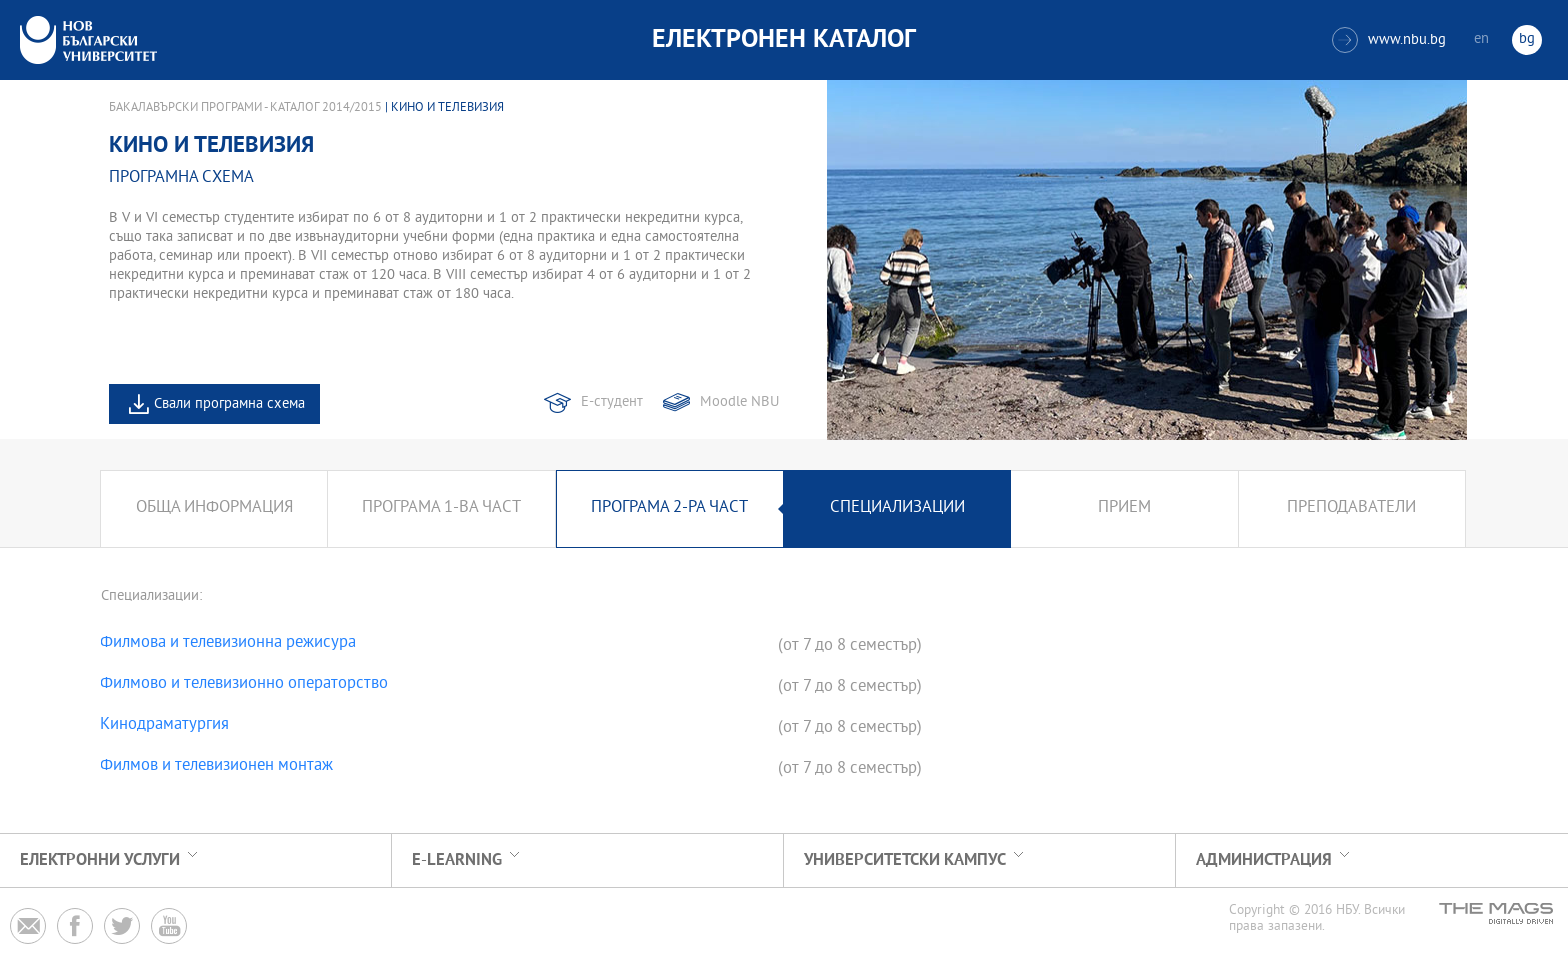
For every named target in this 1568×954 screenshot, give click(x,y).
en (1481, 39)
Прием (1124, 508)
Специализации (897, 508)
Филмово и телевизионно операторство (244, 685)
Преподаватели (1351, 508)
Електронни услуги (100, 860)
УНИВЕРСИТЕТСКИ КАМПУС (905, 860)
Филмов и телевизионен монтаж (216, 767)
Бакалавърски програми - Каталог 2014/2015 (245, 108)
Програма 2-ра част (669, 508)
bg (1527, 39)
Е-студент (612, 402)
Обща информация (214, 508)
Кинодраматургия (164, 726)
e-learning (457, 860)
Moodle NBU (739, 402)
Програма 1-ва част (441, 508)
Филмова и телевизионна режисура (228, 644)
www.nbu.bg (1389, 40)
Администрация (1264, 860)
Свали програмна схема (229, 404)
